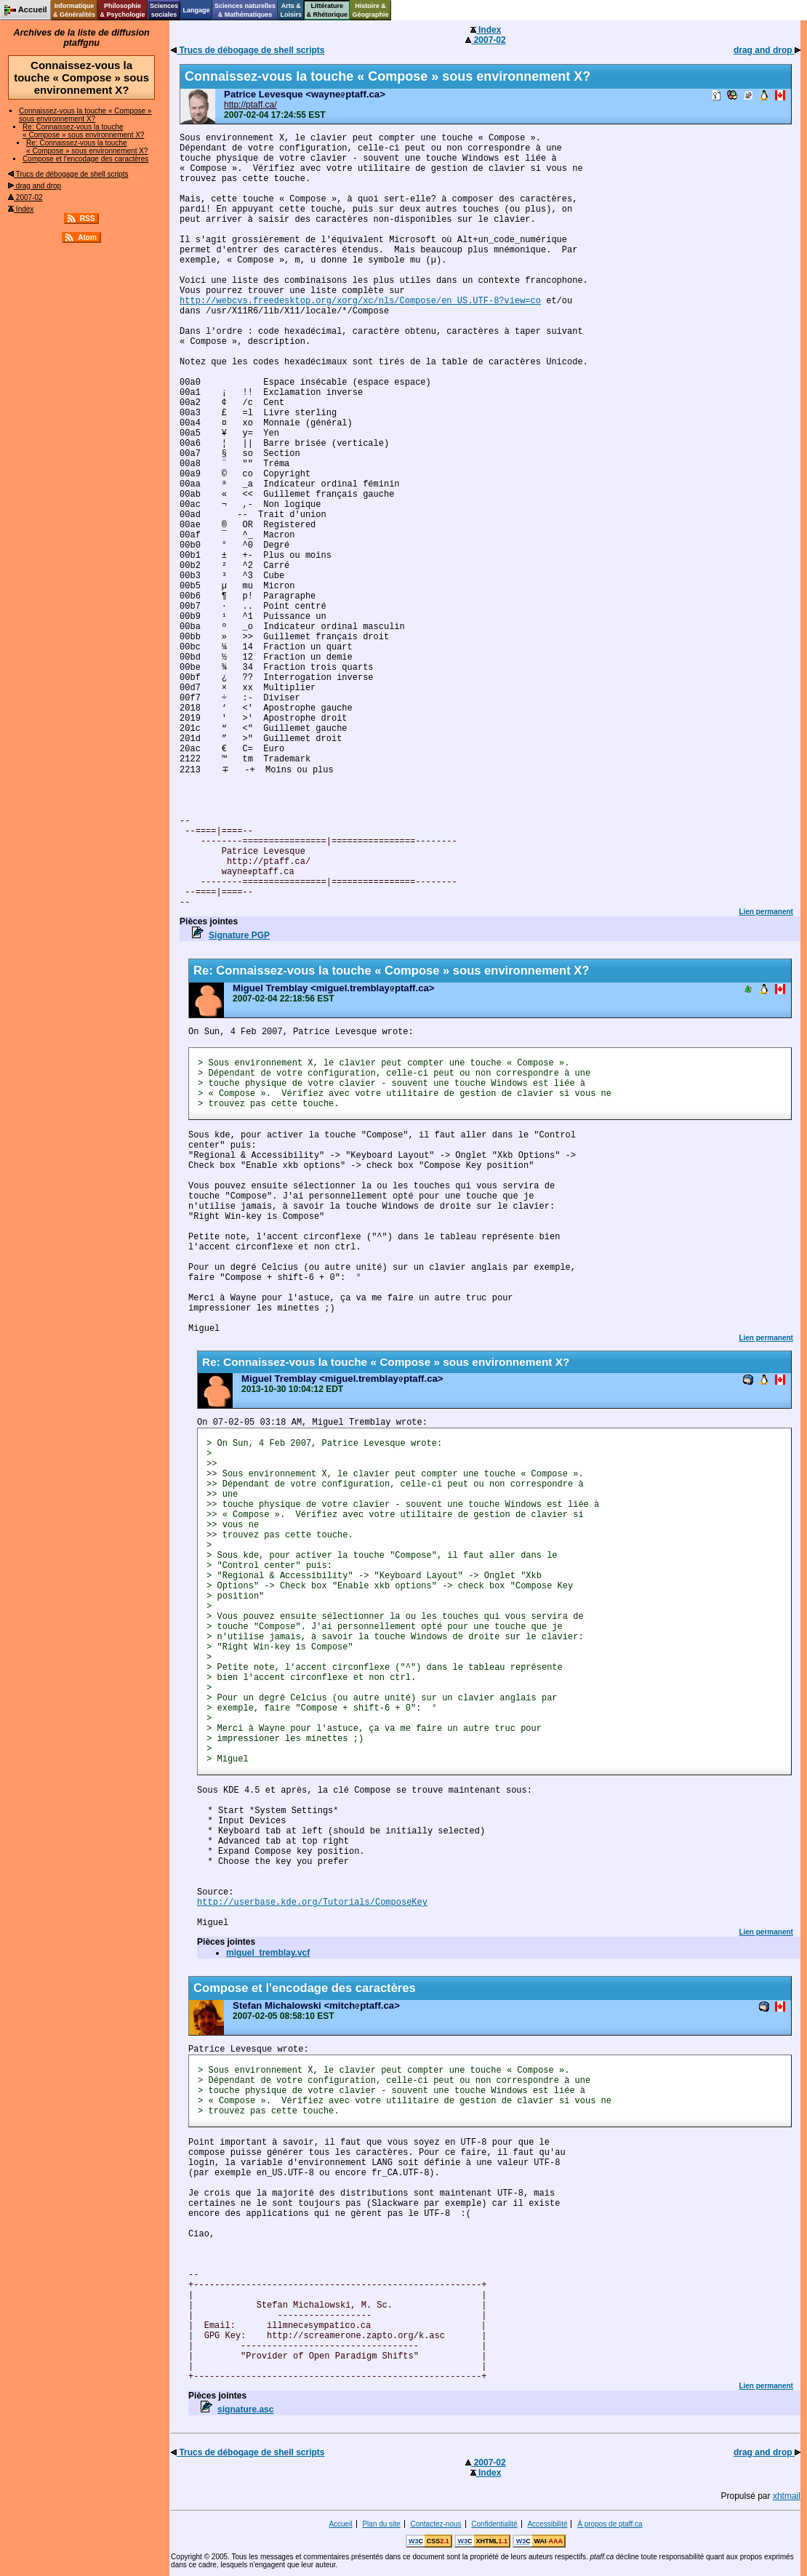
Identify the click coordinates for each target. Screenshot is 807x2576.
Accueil (340, 2524)
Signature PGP (239, 935)
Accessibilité (547, 2524)
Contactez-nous (435, 2524)
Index (20, 209)
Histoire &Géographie (371, 10)
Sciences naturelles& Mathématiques (245, 10)
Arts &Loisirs (291, 10)
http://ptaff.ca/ (250, 105)
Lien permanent (765, 912)
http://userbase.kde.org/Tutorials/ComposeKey (312, 1902)
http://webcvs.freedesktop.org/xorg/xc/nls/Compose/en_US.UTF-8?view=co (360, 301)
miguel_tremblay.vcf (268, 1953)
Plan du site (381, 2524)
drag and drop (34, 186)
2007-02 (25, 197)
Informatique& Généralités (74, 10)
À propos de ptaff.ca (609, 2524)
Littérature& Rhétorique (327, 10)
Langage (195, 10)
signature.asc (245, 2409)
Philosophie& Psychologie (122, 10)
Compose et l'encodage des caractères (85, 159)
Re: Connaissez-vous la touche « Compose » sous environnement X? (83, 131)
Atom (87, 237)
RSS (87, 219)
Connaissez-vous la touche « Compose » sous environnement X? (85, 115)
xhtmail (786, 2496)
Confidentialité (494, 2524)
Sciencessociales (164, 10)
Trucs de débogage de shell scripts (68, 174)
